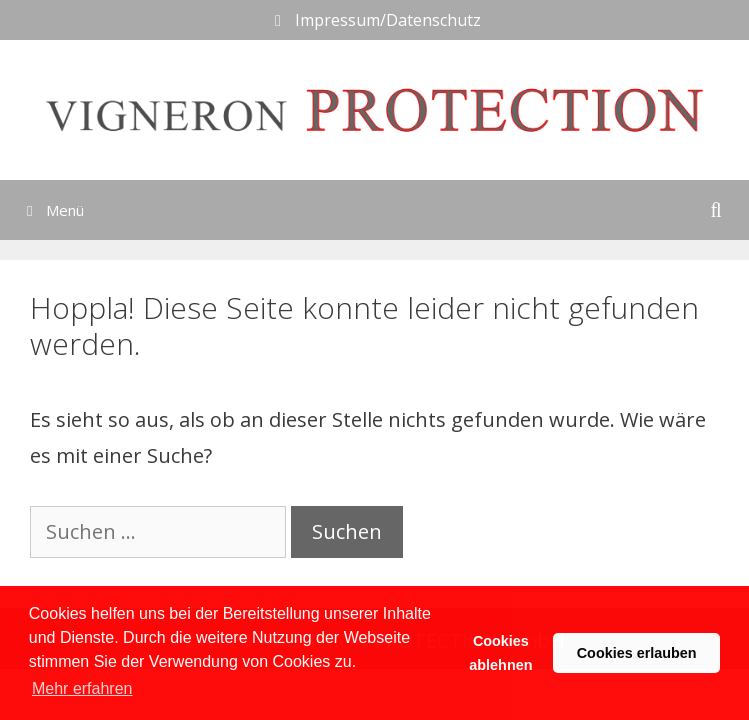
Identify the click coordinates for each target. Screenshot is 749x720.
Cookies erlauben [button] (637, 653)
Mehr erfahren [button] (82, 688)
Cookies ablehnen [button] (500, 653)
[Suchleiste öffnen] (716, 210)
